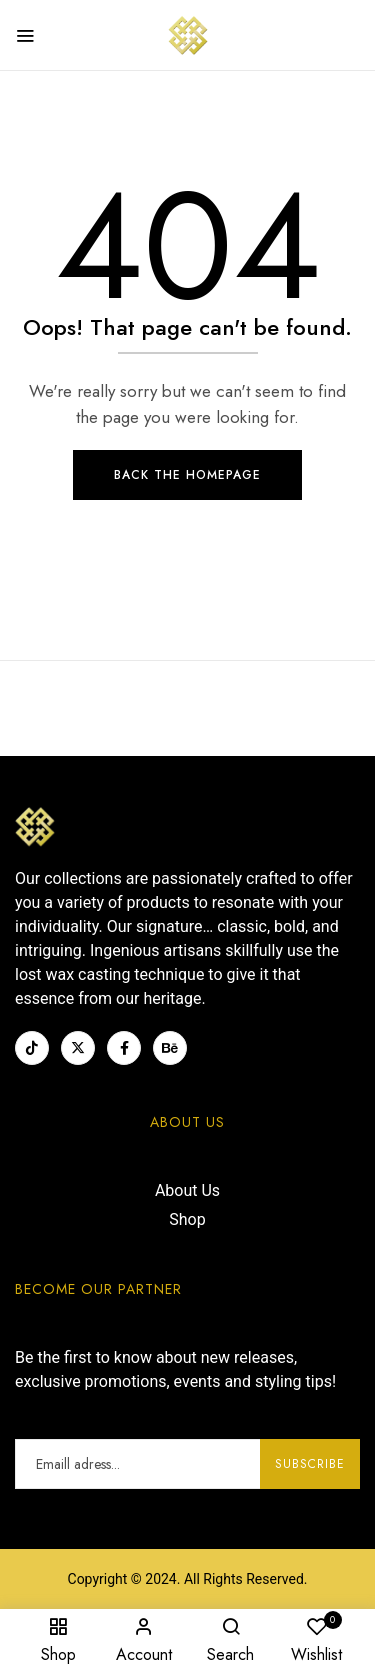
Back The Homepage (187, 475)
